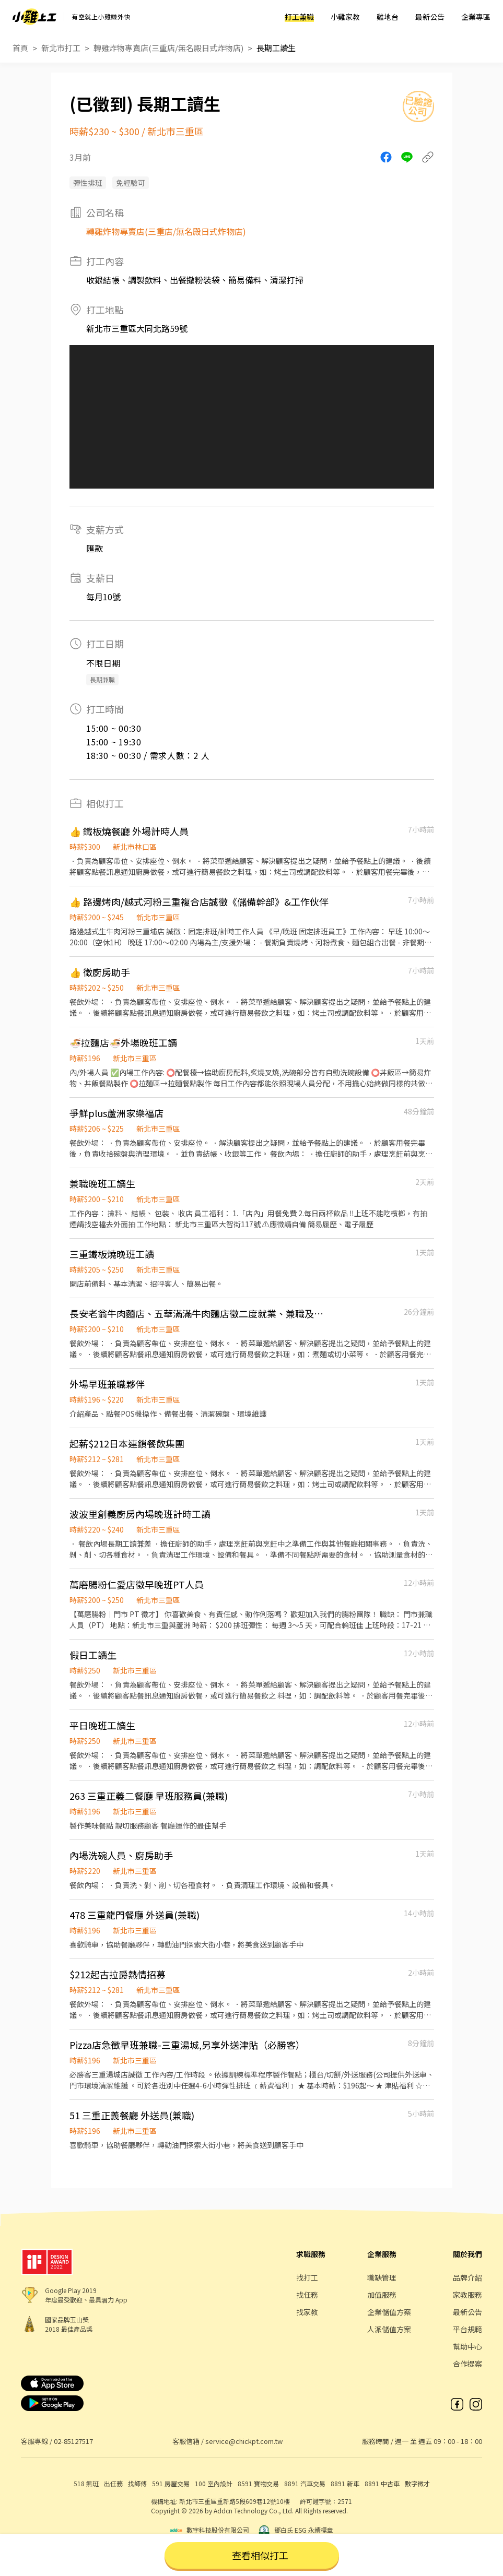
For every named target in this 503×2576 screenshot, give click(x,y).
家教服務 (467, 2294)
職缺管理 (381, 2277)
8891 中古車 (382, 2483)
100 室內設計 (213, 2483)
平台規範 (467, 2329)
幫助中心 (467, 2346)
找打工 (307, 2277)
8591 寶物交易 (258, 2483)
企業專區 (475, 16)
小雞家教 (345, 16)
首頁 (20, 47)
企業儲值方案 (389, 2312)
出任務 (113, 2483)
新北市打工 (60, 47)
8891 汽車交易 (304, 2483)
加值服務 (381, 2294)
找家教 (307, 2312)
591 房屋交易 (171, 2483)
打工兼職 (299, 16)
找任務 (307, 2294)
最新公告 (429, 16)
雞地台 (388, 16)
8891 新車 (345, 2483)
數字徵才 (417, 2483)
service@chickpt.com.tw (244, 2441)
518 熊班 (86, 2483)
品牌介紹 (467, 2277)
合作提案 (467, 2363)
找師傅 (137, 2483)
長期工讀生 (276, 47)
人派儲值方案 (389, 2329)
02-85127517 (73, 2441)
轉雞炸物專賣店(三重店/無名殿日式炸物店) (168, 47)
